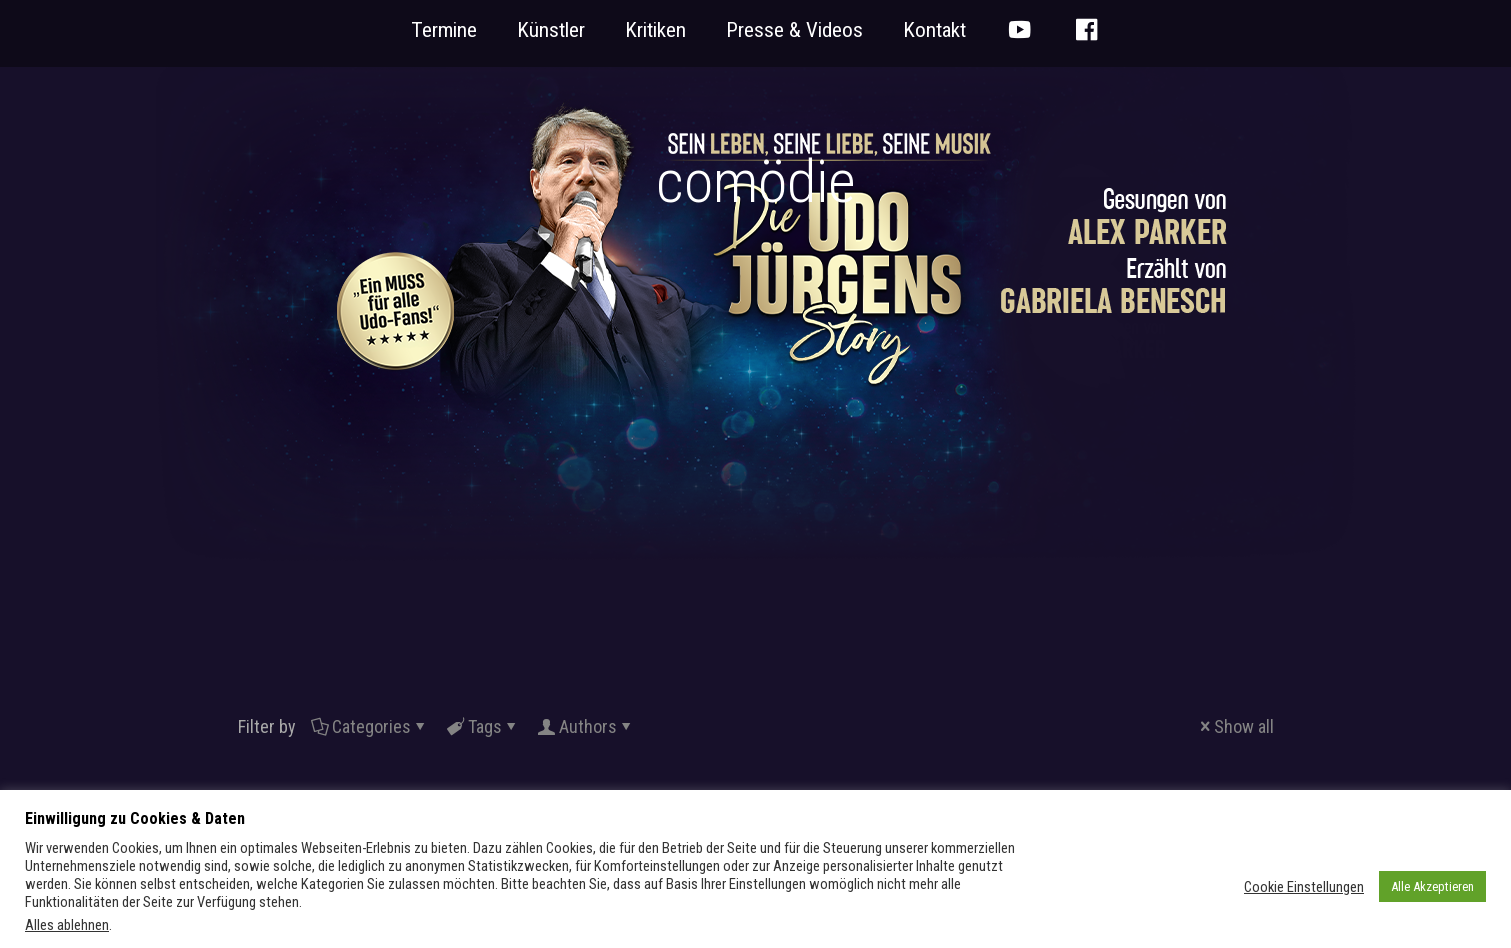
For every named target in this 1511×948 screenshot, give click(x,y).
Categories (370, 726)
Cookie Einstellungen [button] (1304, 887)
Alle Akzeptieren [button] (1432, 886)
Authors (586, 726)
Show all (1235, 726)
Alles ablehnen (67, 925)
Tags (483, 726)
